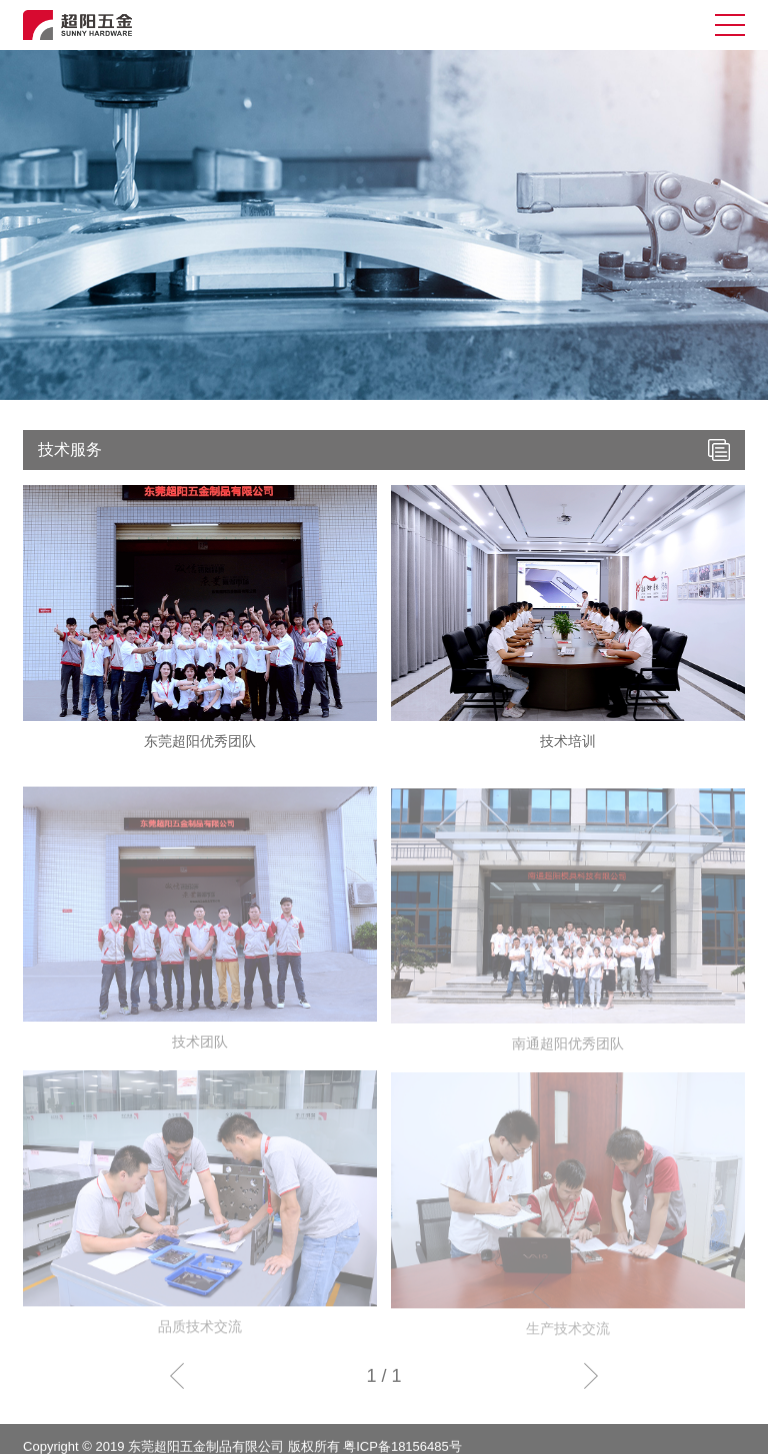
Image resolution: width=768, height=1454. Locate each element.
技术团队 (200, 1054)
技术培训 (568, 741)
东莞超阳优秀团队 (200, 741)
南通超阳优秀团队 (568, 1056)
